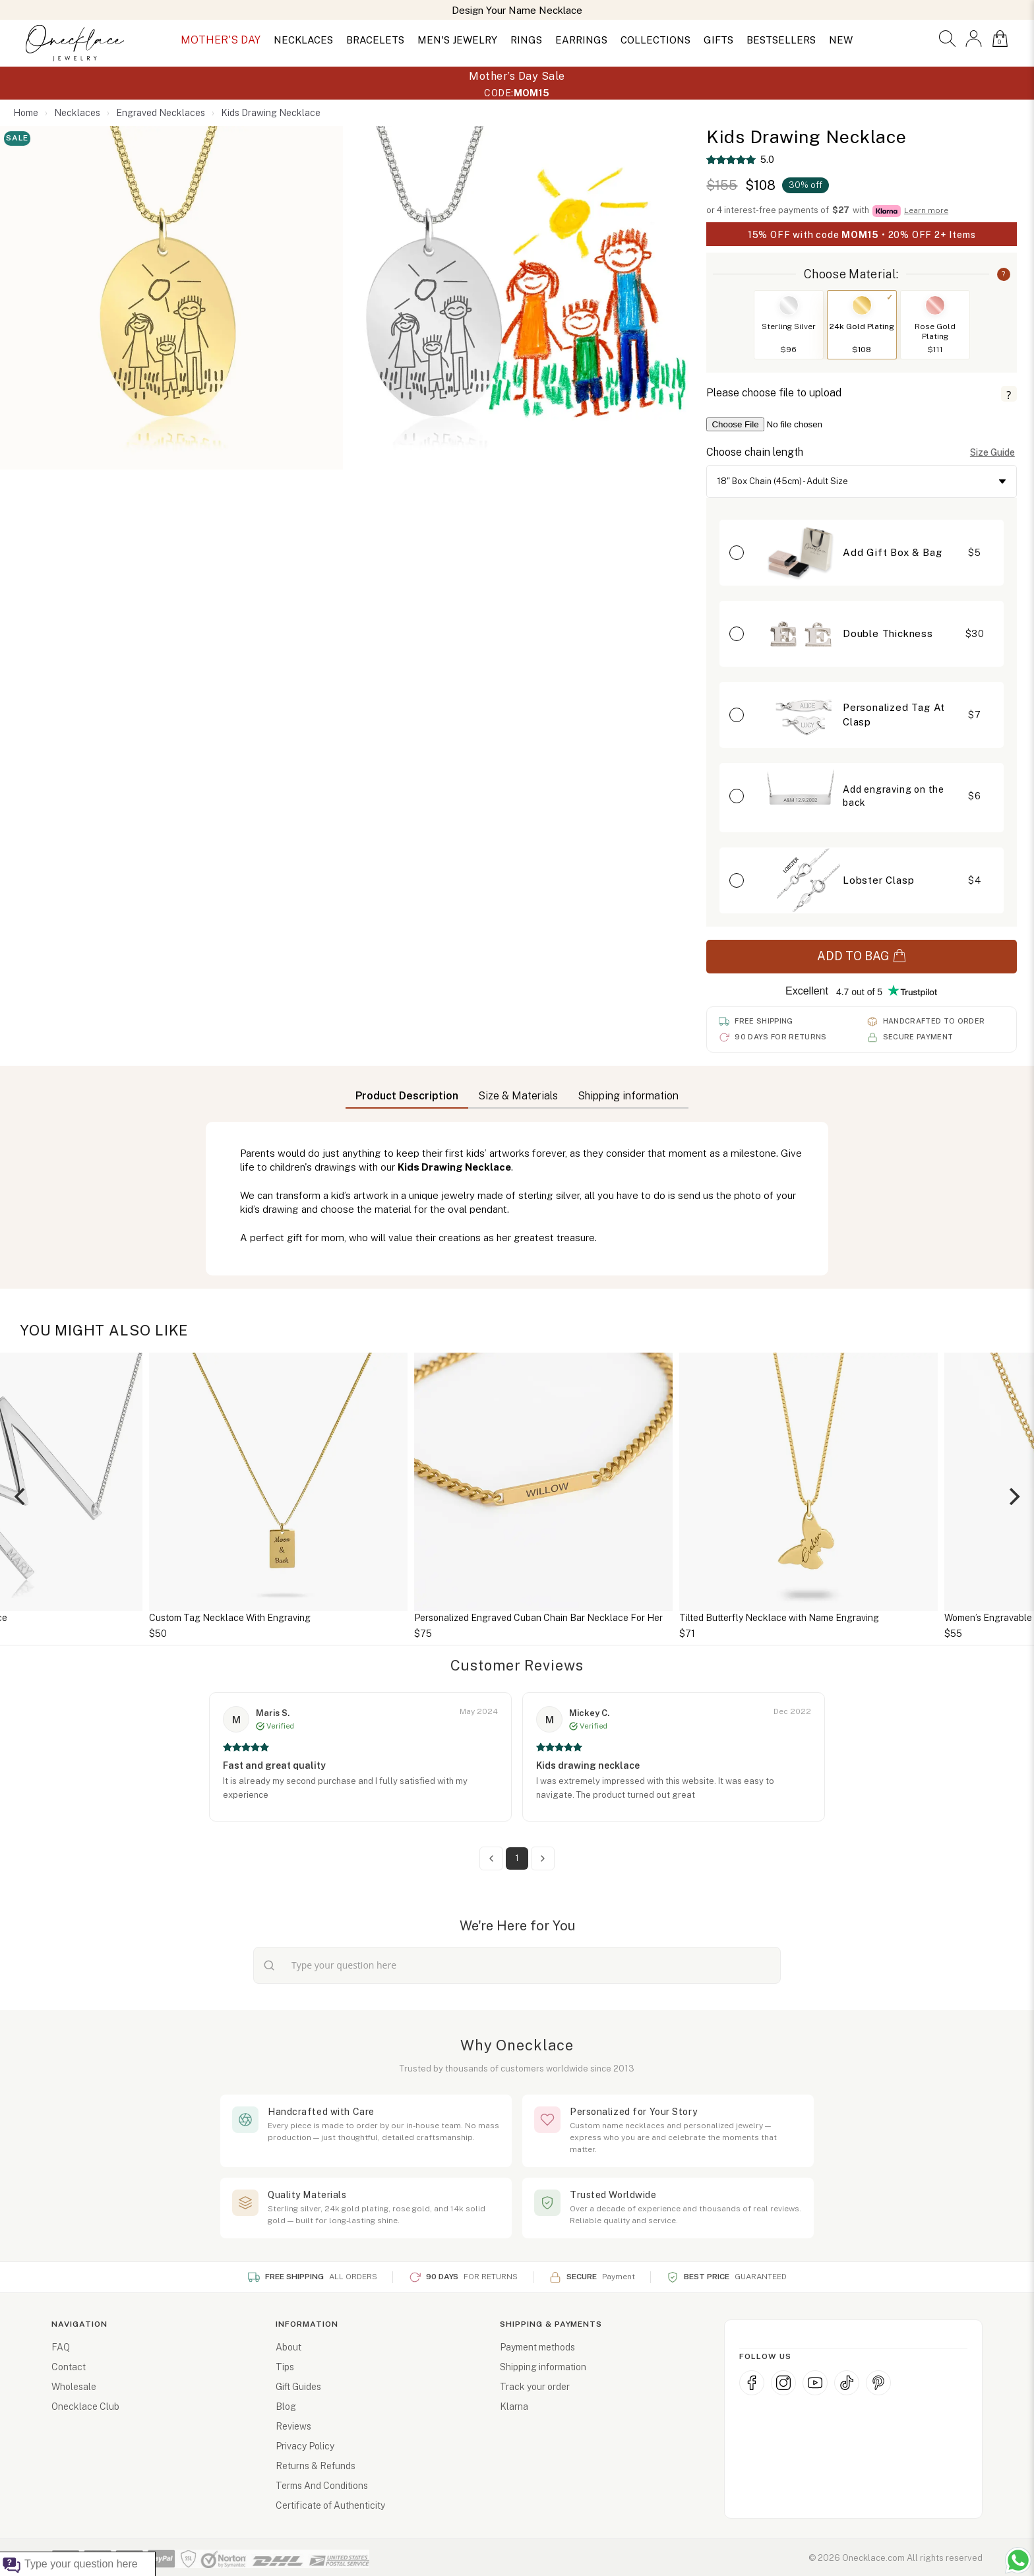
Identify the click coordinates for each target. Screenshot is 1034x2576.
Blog (286, 2406)
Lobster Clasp (878, 880)
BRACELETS (375, 40)
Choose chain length (754, 452)
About (288, 2347)
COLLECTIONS (655, 40)
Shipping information (543, 2367)
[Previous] (21, 1496)
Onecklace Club (85, 2406)
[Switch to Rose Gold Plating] (935, 305)
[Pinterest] (878, 2382)
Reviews (293, 2426)
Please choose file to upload (773, 392)
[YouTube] (815, 2382)
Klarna (514, 2406)
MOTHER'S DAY (220, 40)
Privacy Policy (305, 2446)
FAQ (60, 2347)
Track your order (535, 2386)
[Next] (1012, 1496)
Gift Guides (298, 2386)
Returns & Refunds (315, 2466)
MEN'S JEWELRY (457, 40)
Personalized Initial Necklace (184, 1617)
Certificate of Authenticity (330, 2505)
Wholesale (73, 2386)
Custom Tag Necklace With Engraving (468, 1617)
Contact (68, 2367)
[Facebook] (751, 2382)
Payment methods (537, 2347)
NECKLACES (303, 40)
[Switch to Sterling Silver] (789, 305)
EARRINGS (581, 40)
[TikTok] (846, 2382)
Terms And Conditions (322, 2485)
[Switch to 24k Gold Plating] (862, 305)
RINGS (526, 40)
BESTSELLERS (781, 40)
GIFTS (718, 40)
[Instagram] (783, 2382)
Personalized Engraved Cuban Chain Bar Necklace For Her (777, 1617)
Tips (285, 2367)
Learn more (926, 210)
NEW (841, 40)
